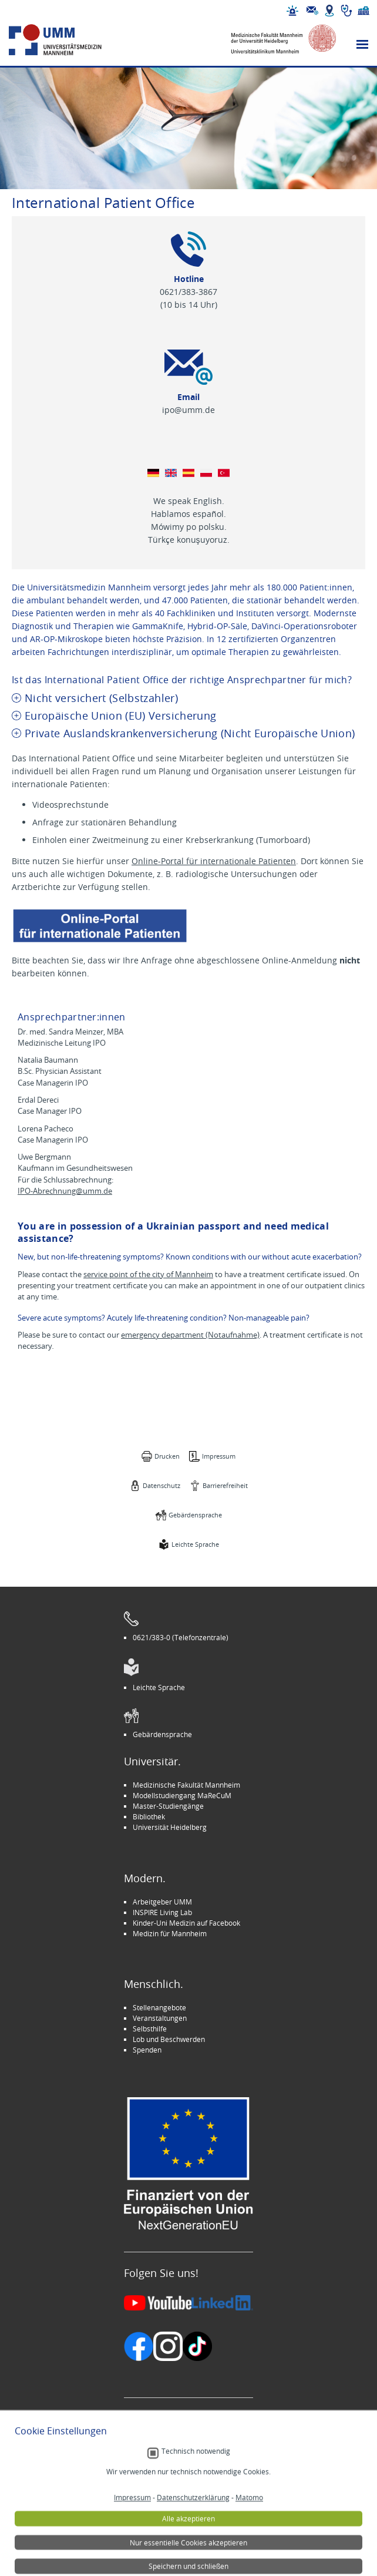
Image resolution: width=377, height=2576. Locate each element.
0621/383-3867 (188, 291)
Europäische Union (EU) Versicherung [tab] (120, 716)
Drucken (167, 1456)
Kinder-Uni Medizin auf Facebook (186, 1922)
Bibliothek (149, 1816)
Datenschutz (161, 1485)
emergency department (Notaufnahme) (190, 1335)
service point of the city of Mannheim (148, 1274)
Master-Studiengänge (168, 1806)
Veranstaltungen (160, 2018)
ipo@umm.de (188, 409)
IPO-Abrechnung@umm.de (65, 1191)
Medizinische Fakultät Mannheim (186, 1784)
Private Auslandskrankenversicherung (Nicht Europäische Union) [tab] (190, 733)
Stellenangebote (159, 2007)
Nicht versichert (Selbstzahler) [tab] (101, 698)
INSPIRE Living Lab (162, 1912)
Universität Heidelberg (170, 1827)
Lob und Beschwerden (169, 2039)
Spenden (147, 2049)
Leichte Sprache (195, 1544)
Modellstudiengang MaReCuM (182, 1795)
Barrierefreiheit (225, 1485)
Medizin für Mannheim (170, 1933)
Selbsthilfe (150, 2028)
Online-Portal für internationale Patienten (214, 860)
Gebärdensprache (195, 1514)
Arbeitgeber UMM (162, 1901)
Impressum (218, 1456)
